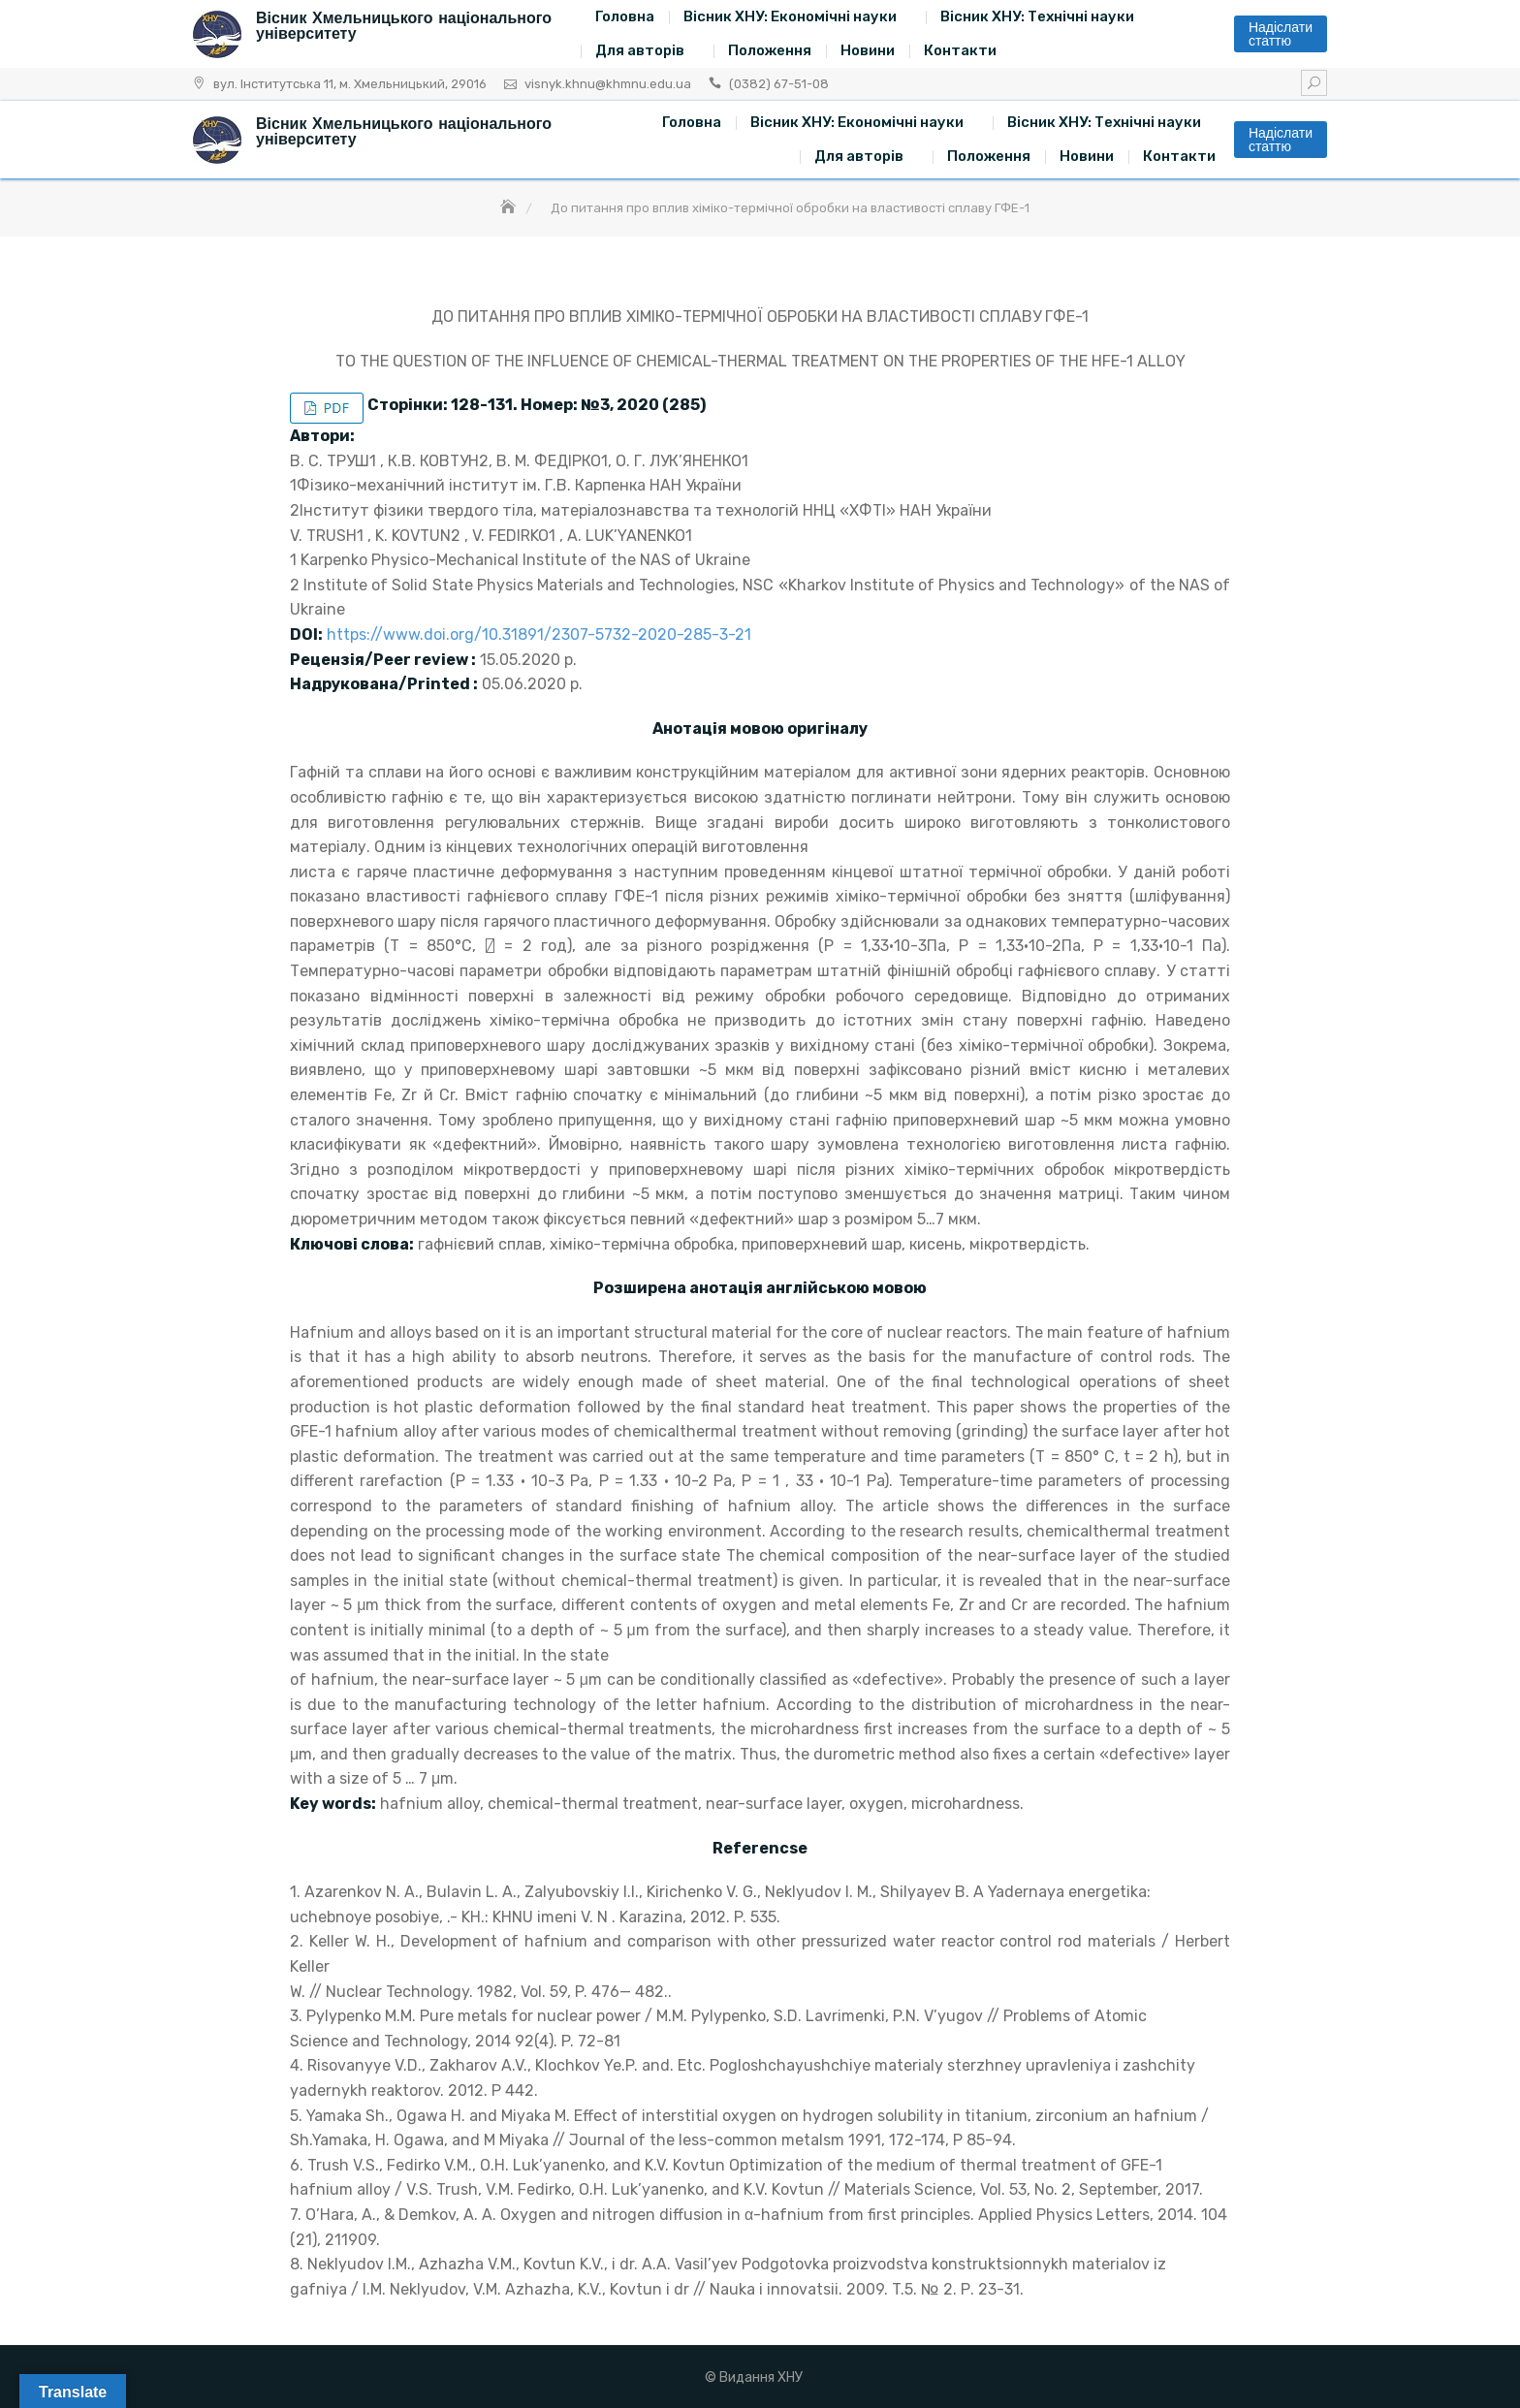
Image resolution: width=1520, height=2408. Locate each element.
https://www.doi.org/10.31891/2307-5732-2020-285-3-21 (539, 634)
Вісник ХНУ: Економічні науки (790, 16)
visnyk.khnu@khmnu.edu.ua (607, 84)
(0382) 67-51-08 (779, 84)
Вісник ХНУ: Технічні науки (1037, 16)
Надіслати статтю (1281, 33)
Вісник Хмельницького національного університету (404, 26)
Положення (769, 50)
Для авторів (639, 50)
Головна (624, 16)
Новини (867, 50)
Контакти (960, 50)
